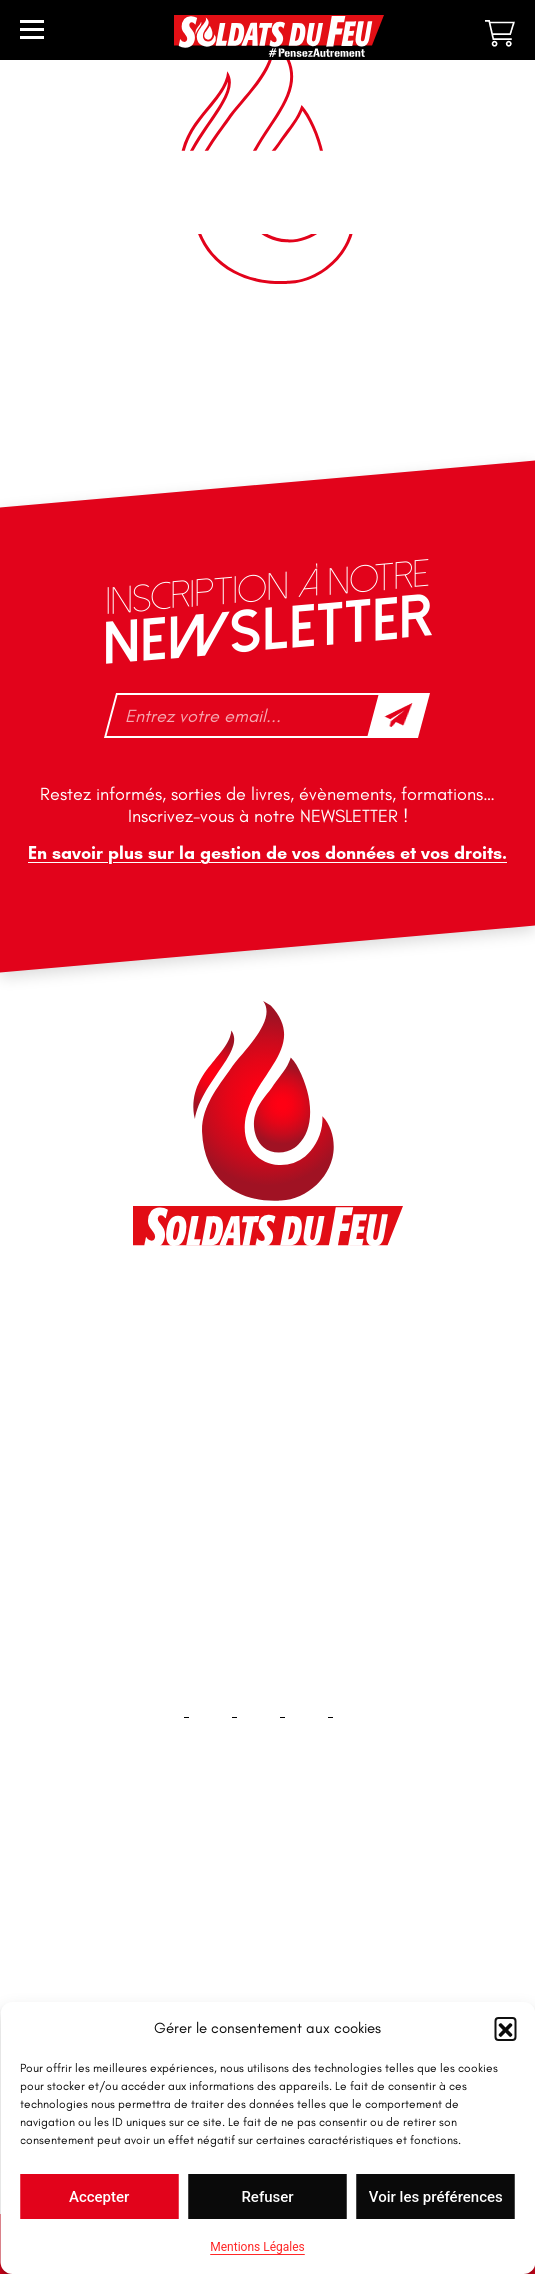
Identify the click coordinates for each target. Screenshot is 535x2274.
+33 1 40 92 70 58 (217, 1445)
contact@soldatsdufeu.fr (241, 1362)
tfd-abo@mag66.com (229, 1480)
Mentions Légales (257, 2247)
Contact (268, 1952)
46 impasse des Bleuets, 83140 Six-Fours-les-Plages (266, 1317)
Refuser (267, 2197)
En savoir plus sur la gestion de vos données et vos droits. (267, 853)
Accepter (99, 2197)
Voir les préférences (436, 2197)
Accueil (267, 1888)
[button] (505, 2028)
